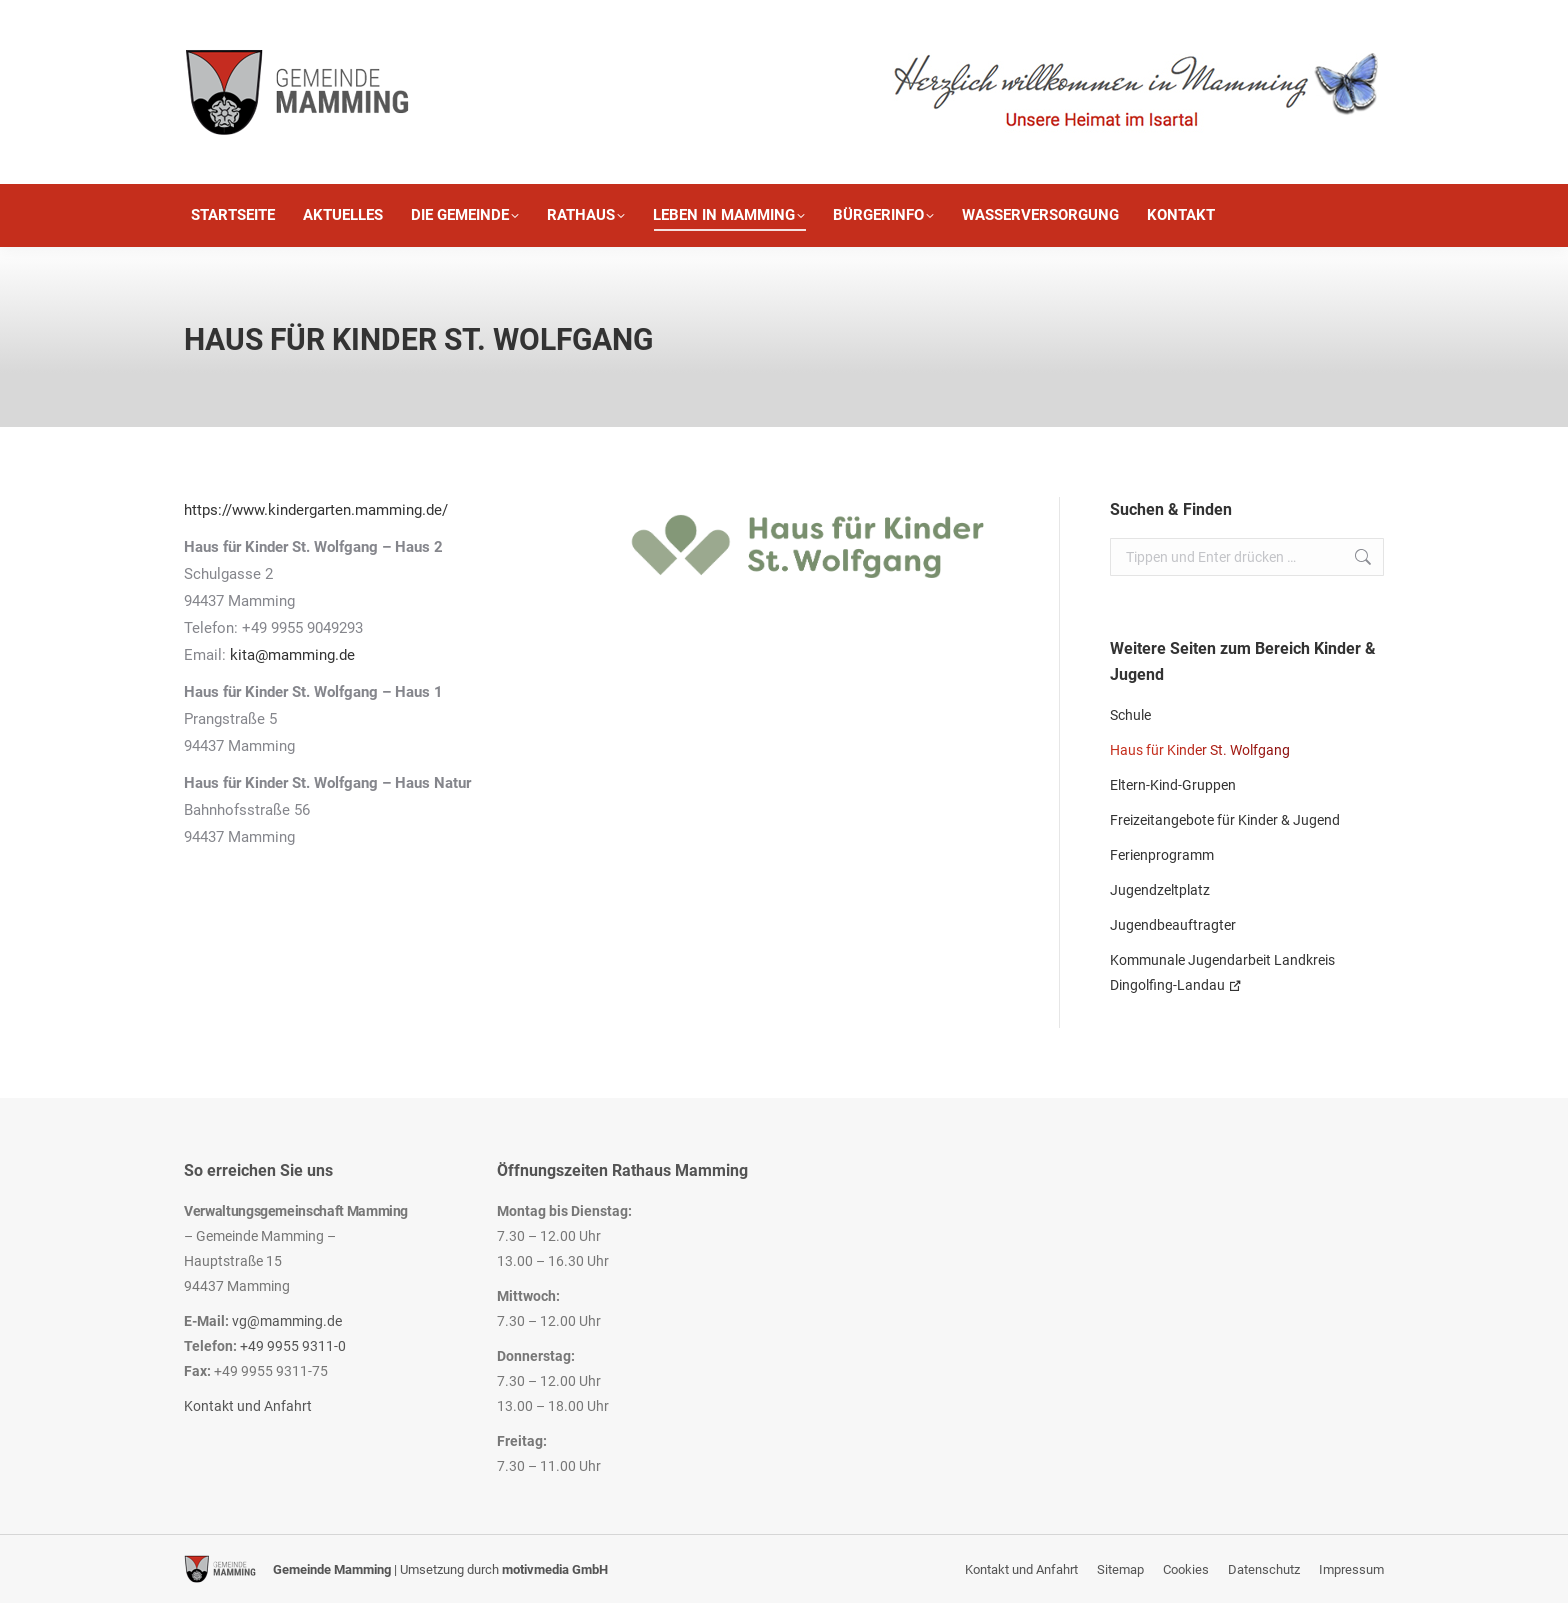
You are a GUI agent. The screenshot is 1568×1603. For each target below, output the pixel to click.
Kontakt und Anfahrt (248, 1406)
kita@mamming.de (292, 655)
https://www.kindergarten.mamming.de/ (316, 510)
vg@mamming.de (287, 1321)
